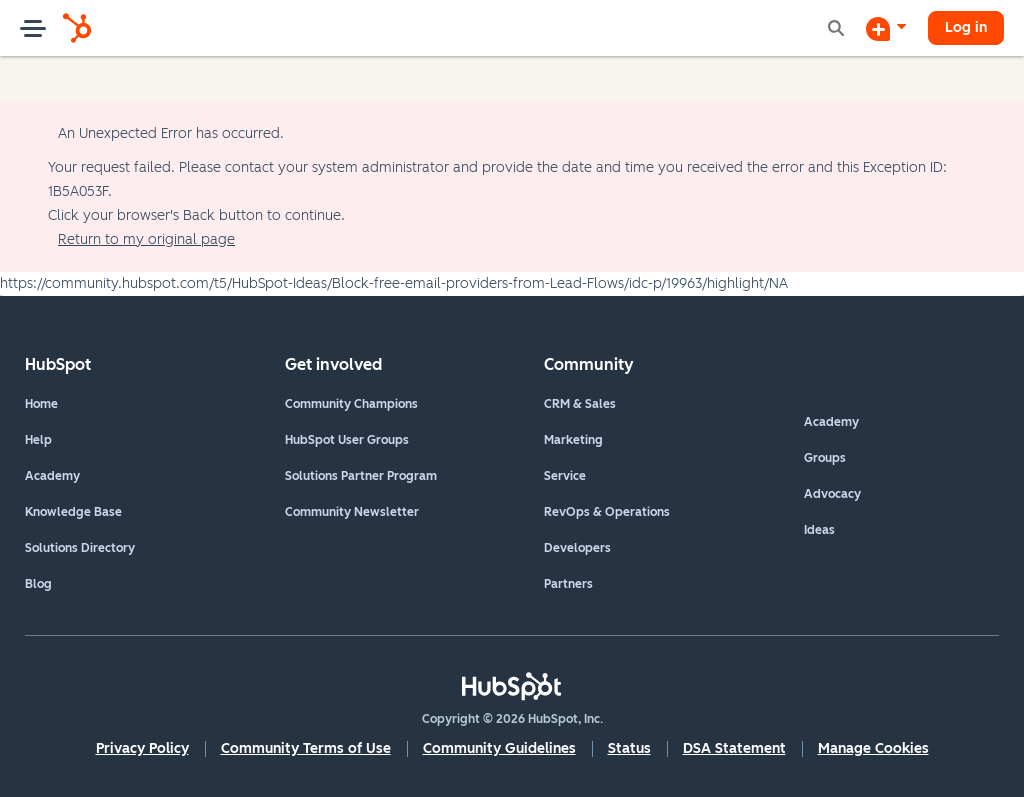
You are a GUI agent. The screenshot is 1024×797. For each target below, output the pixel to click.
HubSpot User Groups (347, 440)
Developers (577, 548)
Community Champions (351, 404)
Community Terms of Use (306, 748)
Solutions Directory (80, 548)
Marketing (573, 440)
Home (41, 404)
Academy (52, 476)
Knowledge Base (73, 512)
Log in (966, 27)
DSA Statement (734, 748)
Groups (825, 458)
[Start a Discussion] (886, 28)
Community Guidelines (499, 748)
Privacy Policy (142, 748)
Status (629, 748)
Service (565, 476)
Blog (38, 584)
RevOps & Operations (607, 512)
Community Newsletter (352, 512)
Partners (568, 584)
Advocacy (832, 494)
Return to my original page (146, 239)
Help (38, 440)
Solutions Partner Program (361, 476)
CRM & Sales (580, 404)
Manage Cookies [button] (873, 748)
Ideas (819, 530)
